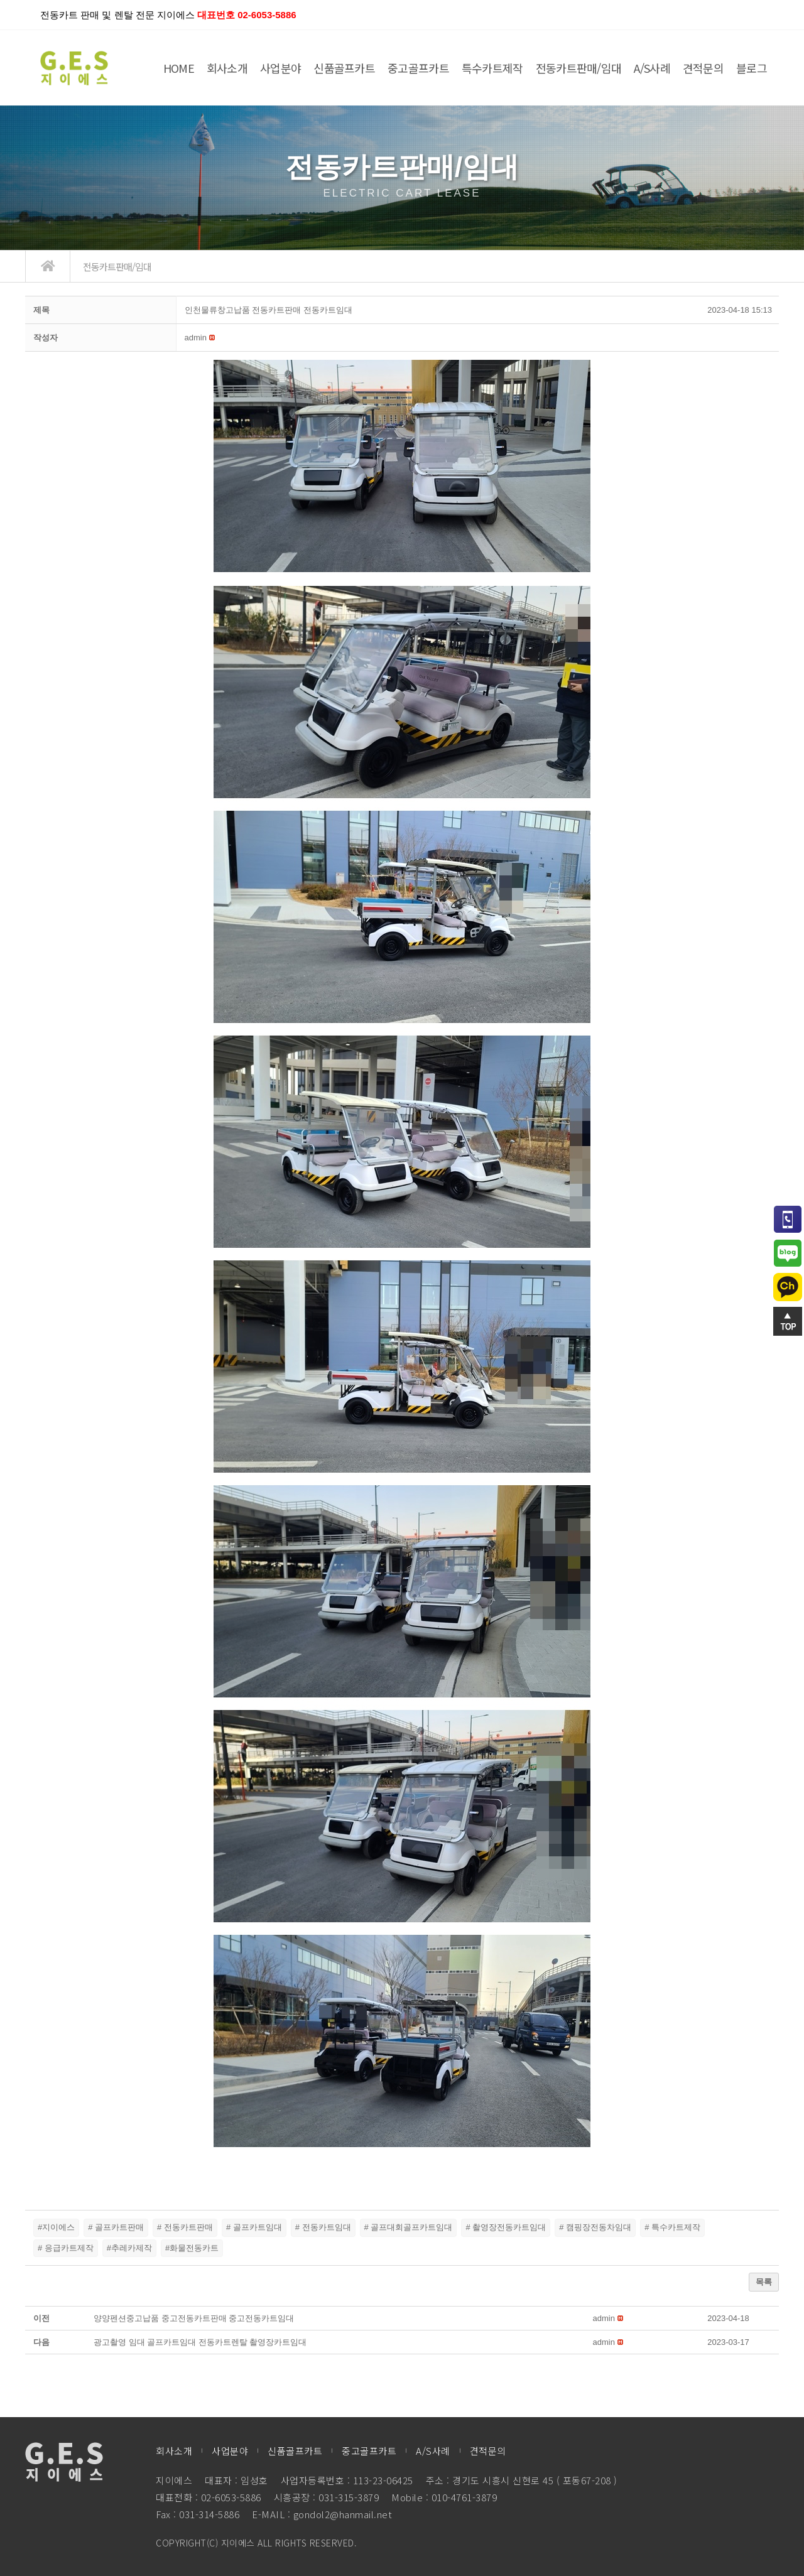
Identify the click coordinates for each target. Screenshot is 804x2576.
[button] (196, 337)
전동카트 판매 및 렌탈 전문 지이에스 (168, 14)
